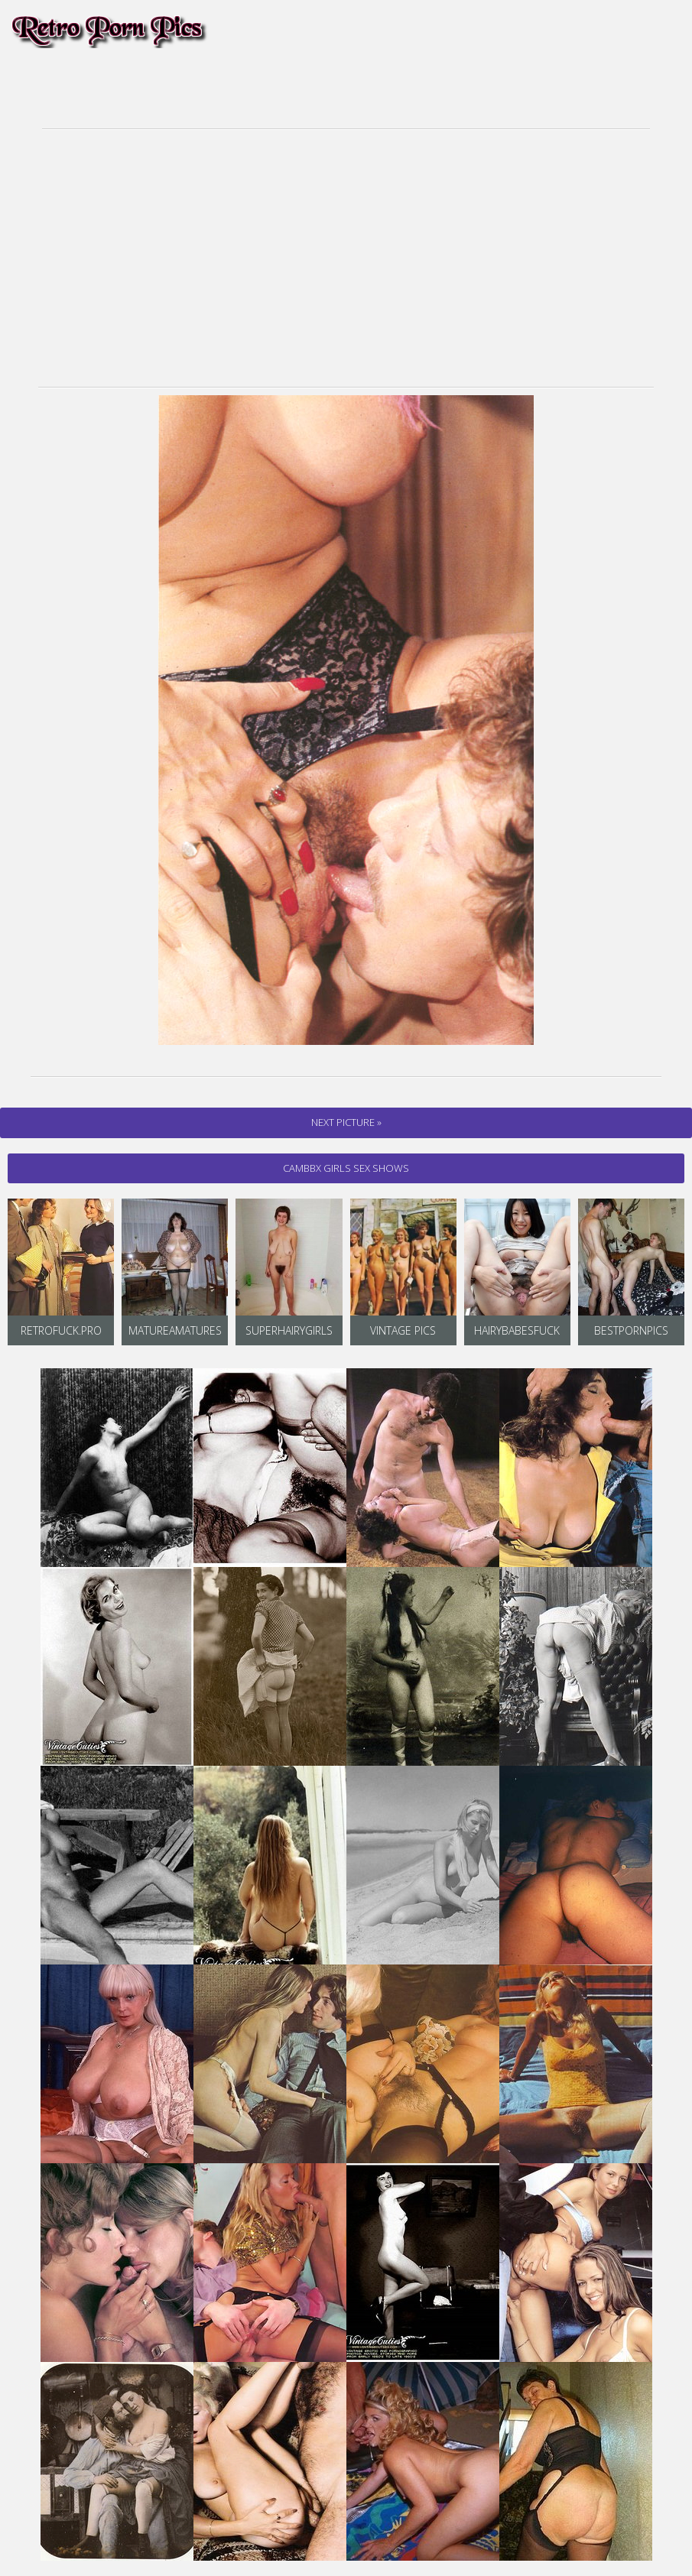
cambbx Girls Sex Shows (346, 1168)
